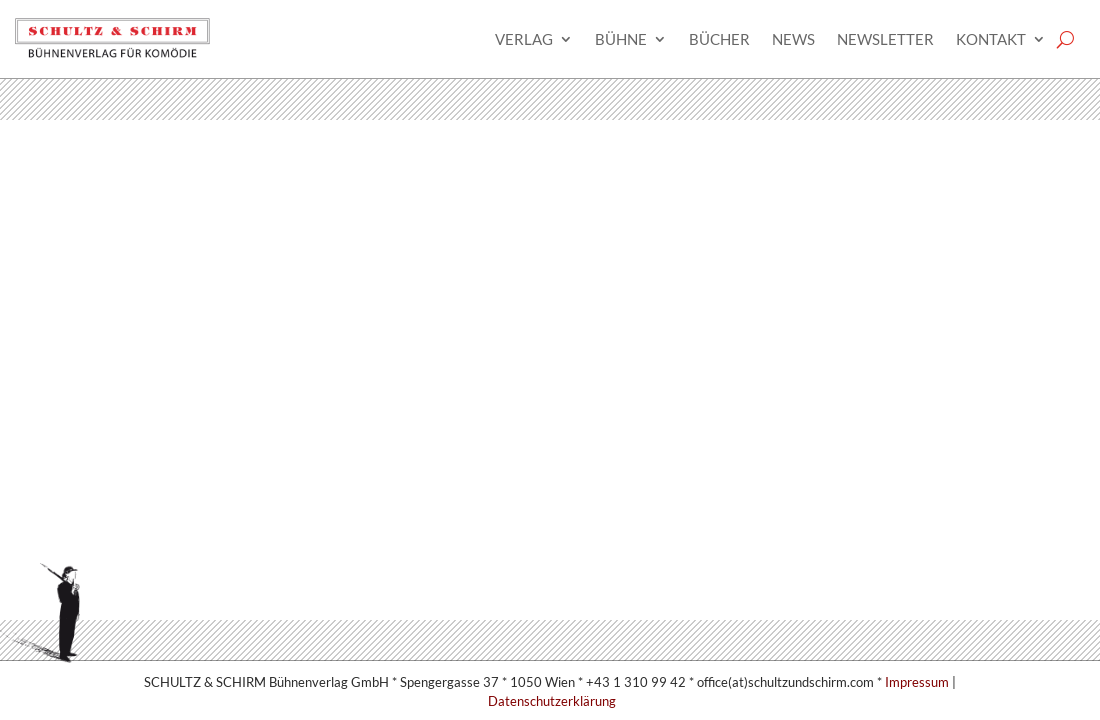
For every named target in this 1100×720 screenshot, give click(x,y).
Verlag (524, 39)
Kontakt (991, 39)
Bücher (719, 39)
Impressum (917, 682)
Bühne (621, 39)
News (793, 39)
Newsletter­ (885, 39)
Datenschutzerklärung (552, 701)
